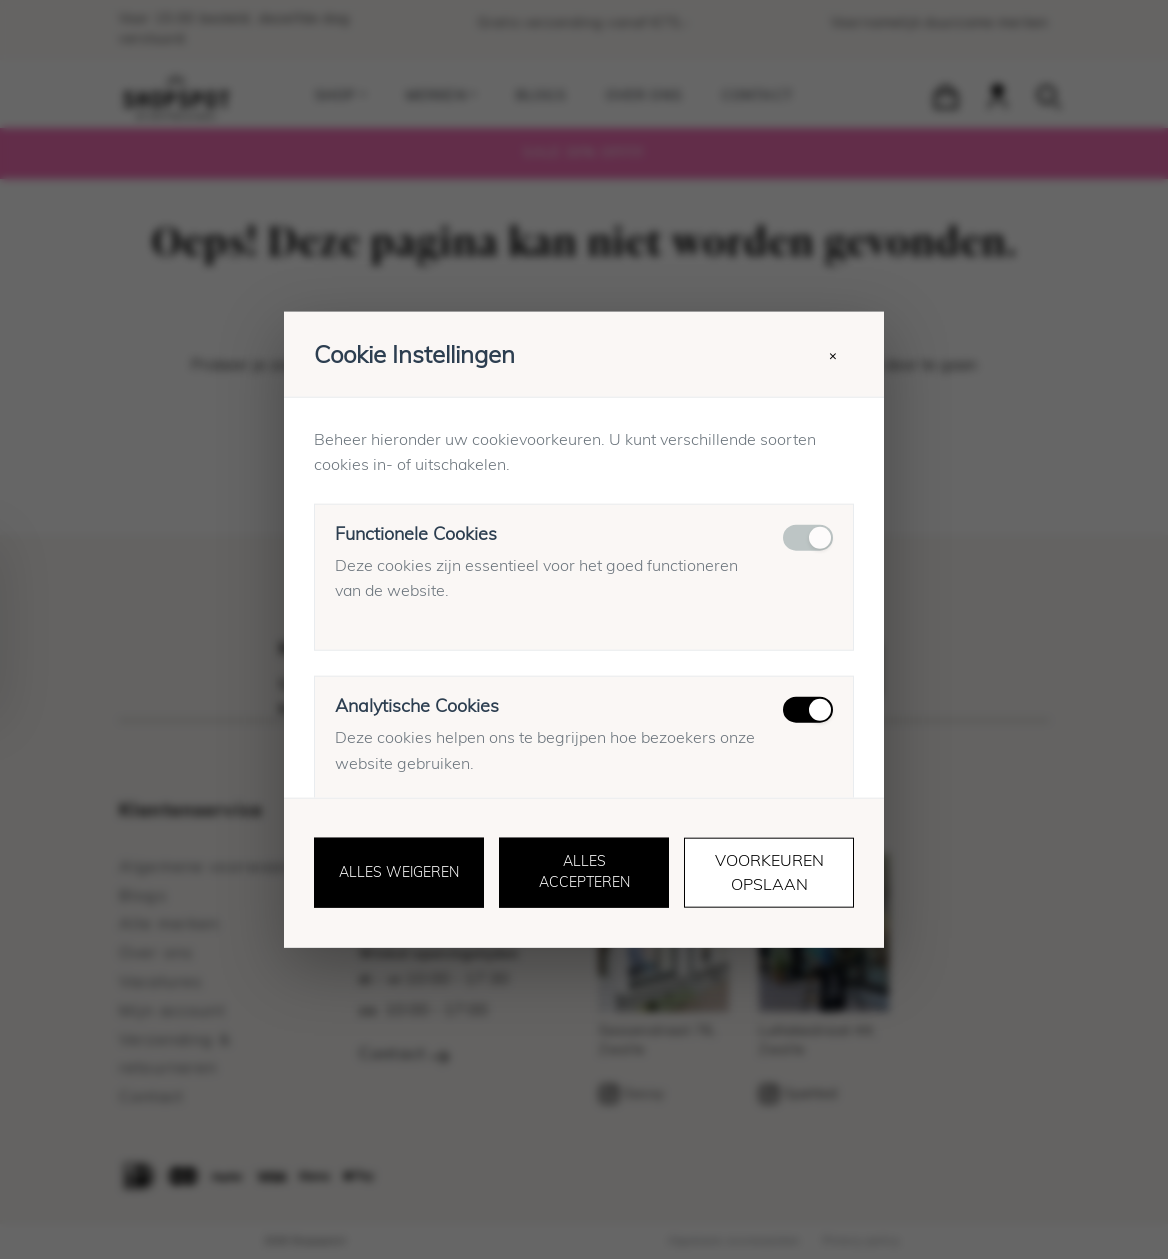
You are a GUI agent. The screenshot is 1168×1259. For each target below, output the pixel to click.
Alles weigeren (399, 873)
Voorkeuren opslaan (769, 873)
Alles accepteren (584, 872)
